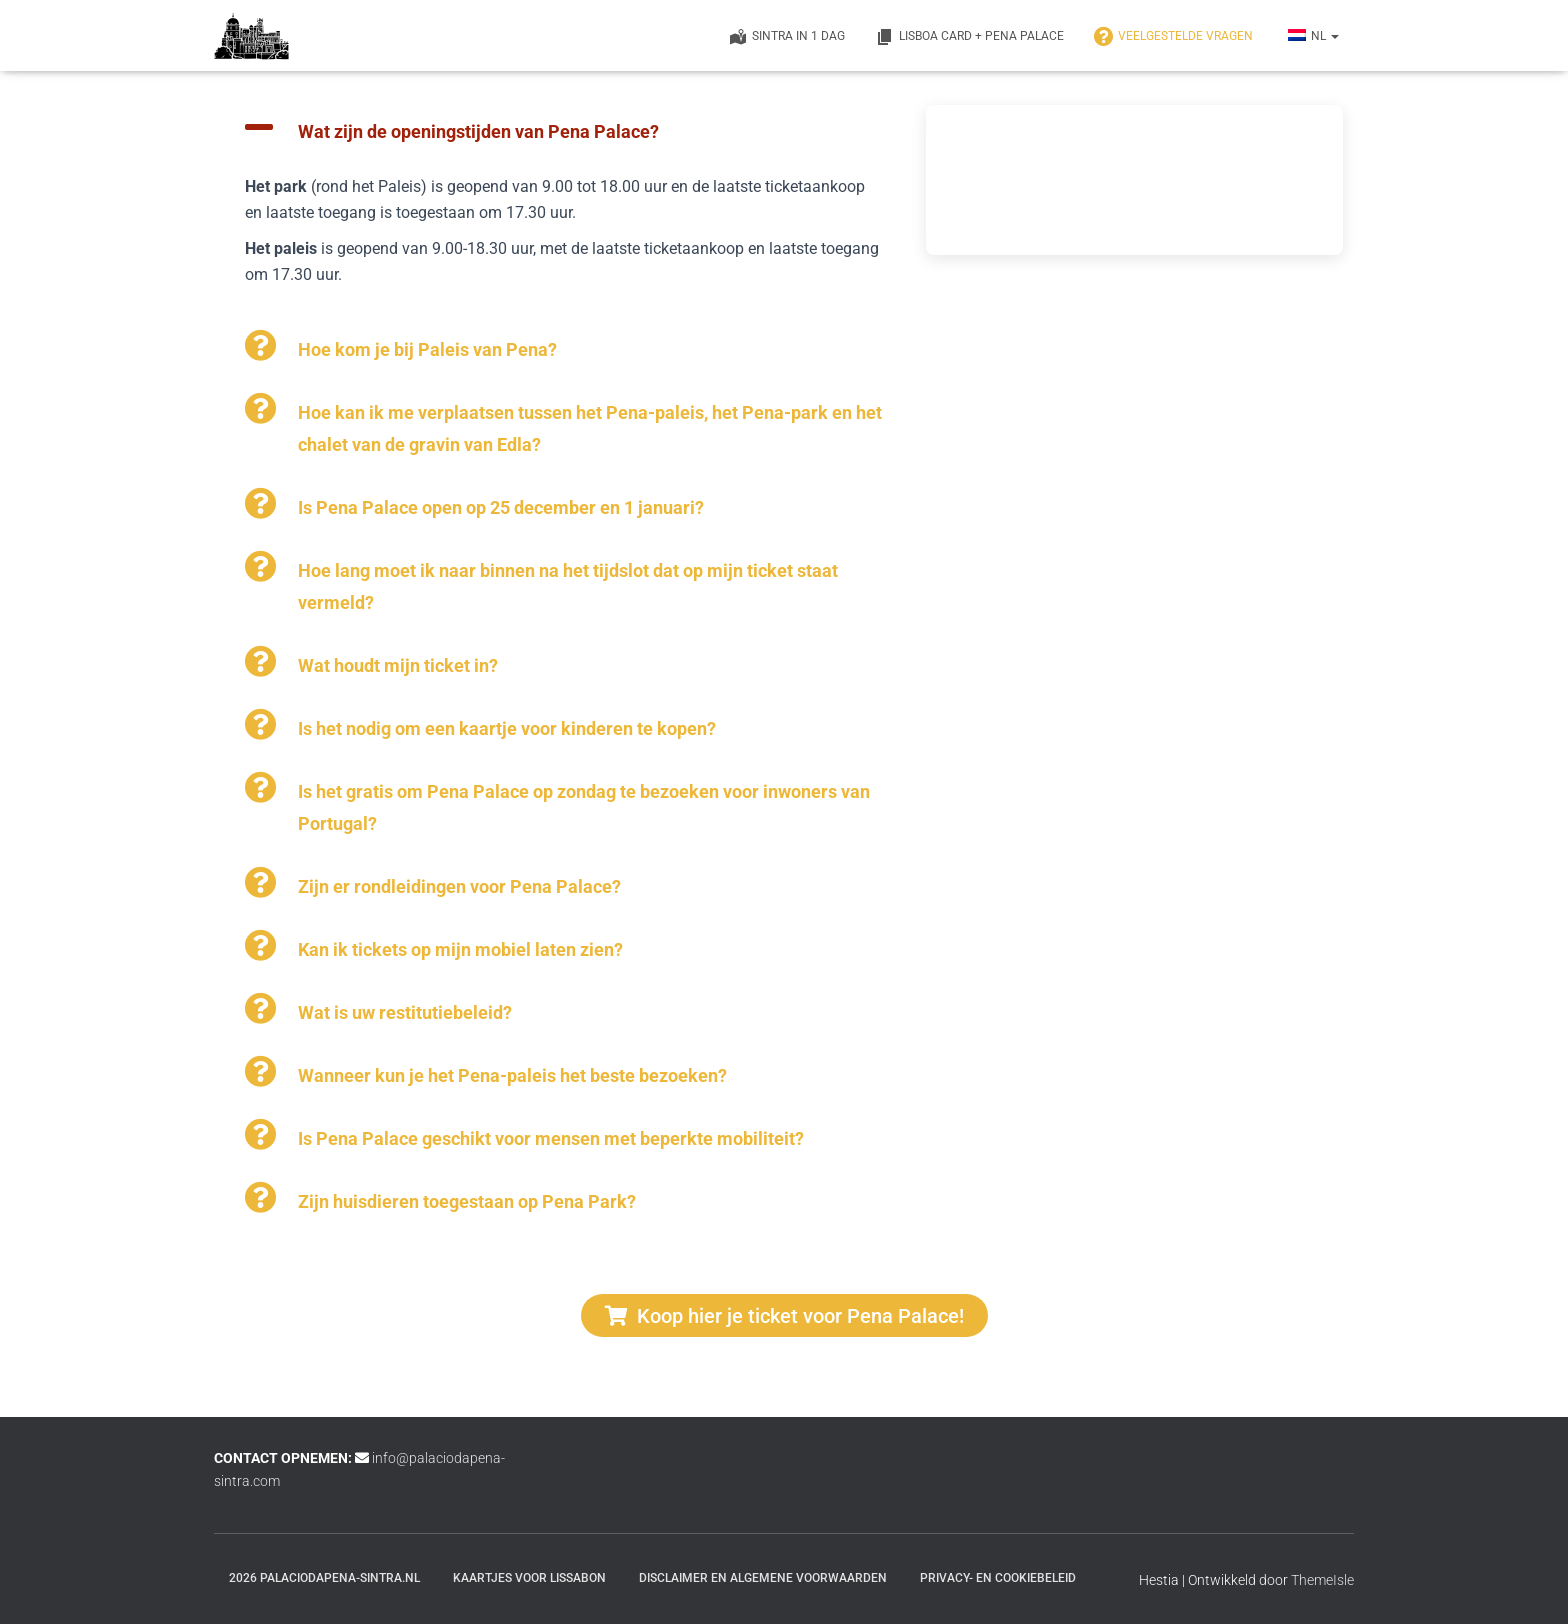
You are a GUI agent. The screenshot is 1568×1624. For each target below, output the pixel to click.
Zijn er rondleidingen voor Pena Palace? (459, 886)
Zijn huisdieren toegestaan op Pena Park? (467, 1201)
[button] (565, 127)
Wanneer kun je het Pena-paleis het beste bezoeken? (512, 1075)
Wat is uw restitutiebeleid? (405, 1012)
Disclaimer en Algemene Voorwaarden (763, 1578)
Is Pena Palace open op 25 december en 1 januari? (501, 507)
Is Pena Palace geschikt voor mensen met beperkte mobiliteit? (551, 1138)
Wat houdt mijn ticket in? (398, 665)
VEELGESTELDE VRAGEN (1173, 37)
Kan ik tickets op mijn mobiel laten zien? (460, 949)
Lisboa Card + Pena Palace (969, 37)
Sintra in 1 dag (786, 37)
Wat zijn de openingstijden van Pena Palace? (478, 131)
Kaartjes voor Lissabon (529, 1578)
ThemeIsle (1322, 1580)
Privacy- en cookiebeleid (998, 1578)
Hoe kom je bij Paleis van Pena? (427, 349)
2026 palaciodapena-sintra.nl (324, 1578)
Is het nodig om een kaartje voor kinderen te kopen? (507, 728)
